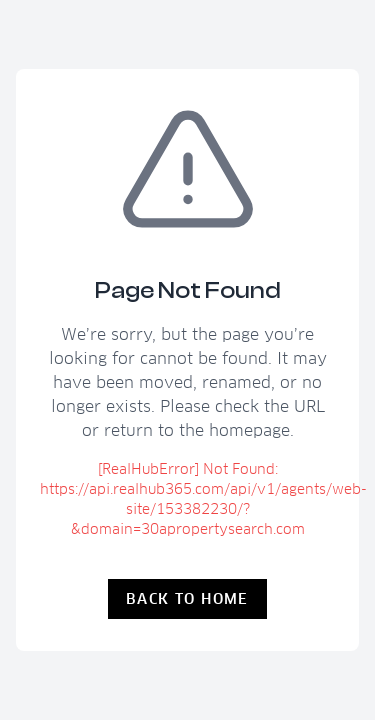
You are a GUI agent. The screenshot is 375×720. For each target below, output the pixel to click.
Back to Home (187, 599)
